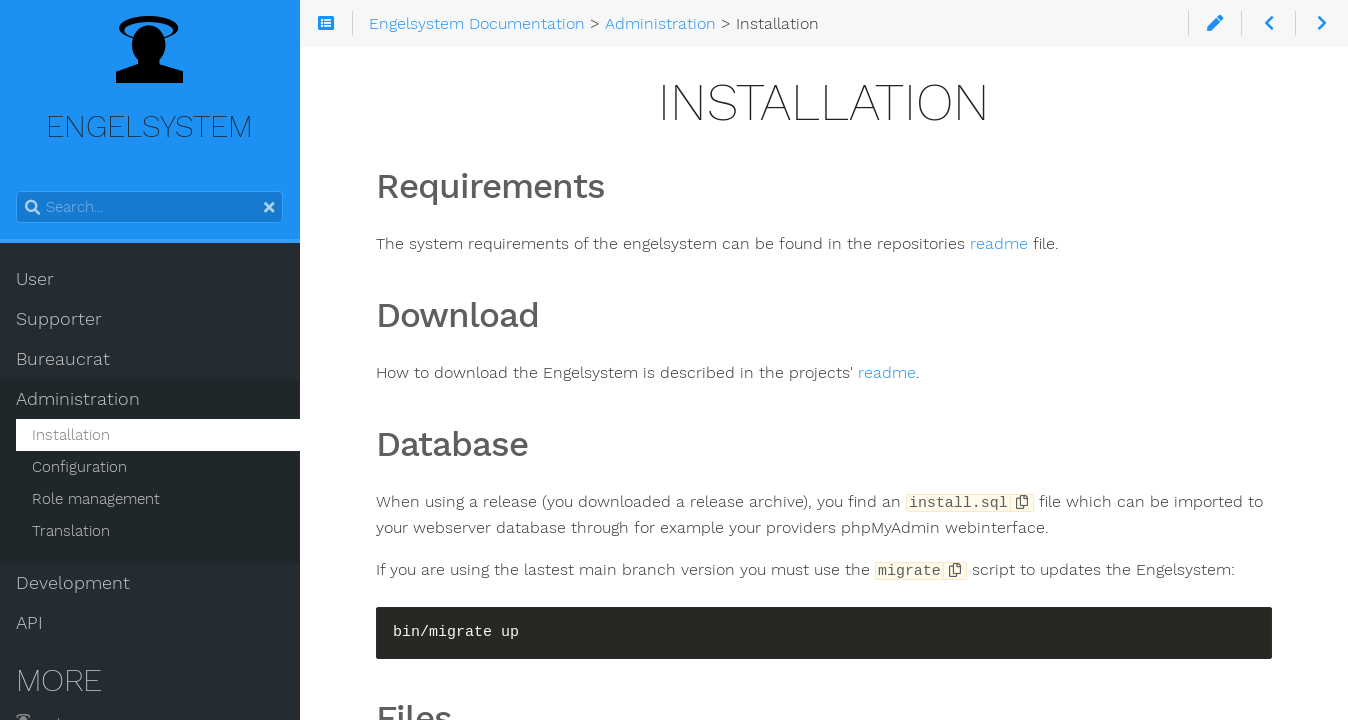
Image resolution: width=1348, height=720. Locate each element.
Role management (96, 499)
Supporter (59, 319)
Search (17, 191)
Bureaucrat (63, 359)
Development (73, 583)
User (35, 279)
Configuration (79, 467)
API (29, 623)
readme (999, 243)
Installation (71, 435)
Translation (71, 531)
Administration (78, 399)
